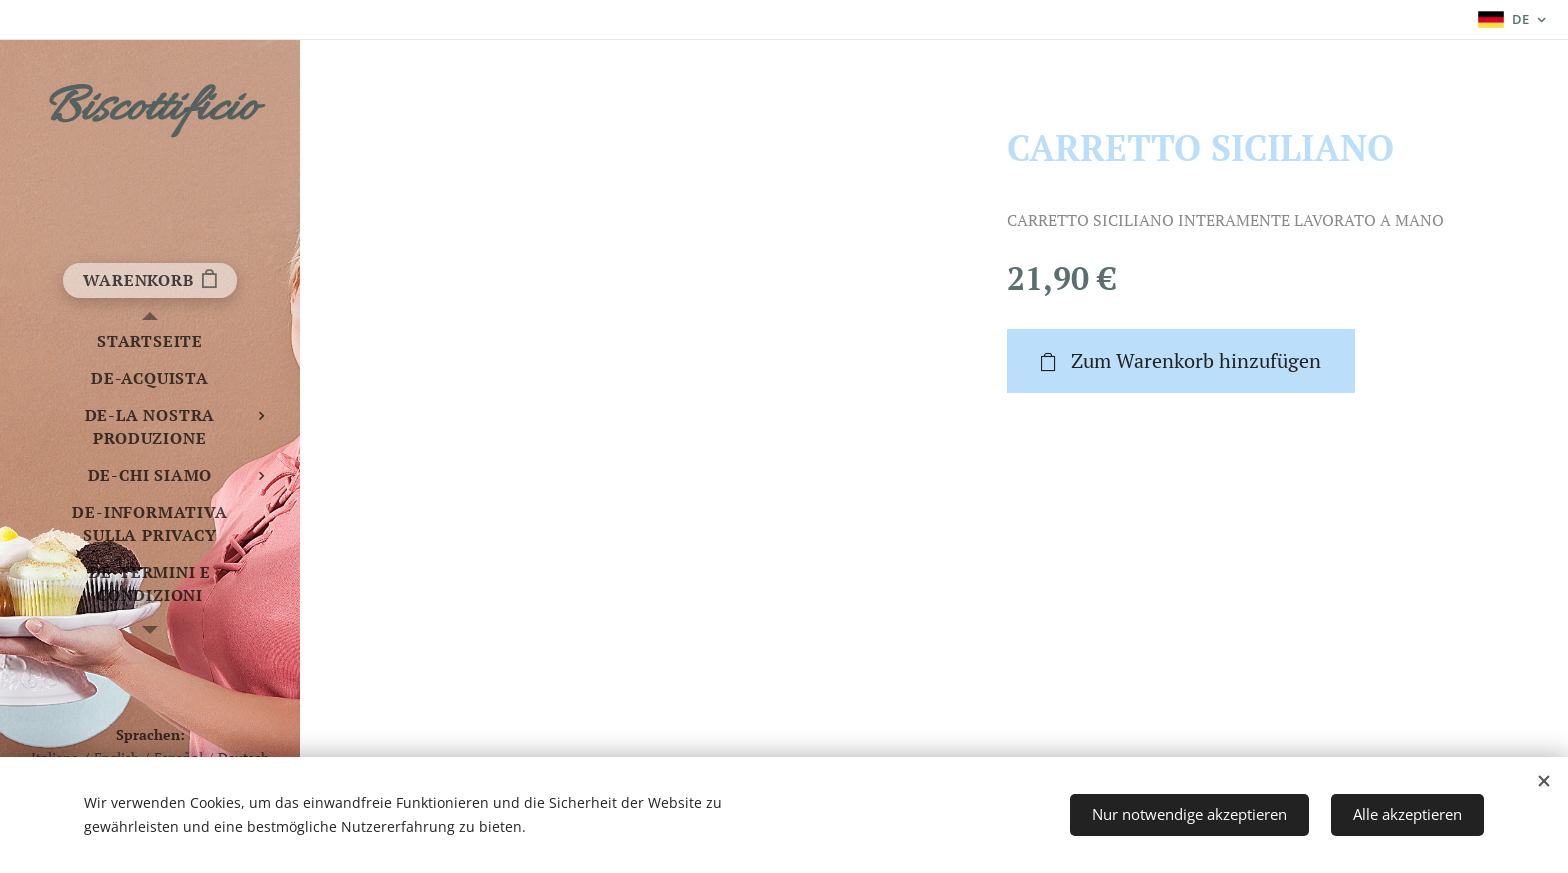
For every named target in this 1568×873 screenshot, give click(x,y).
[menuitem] (150, 341)
